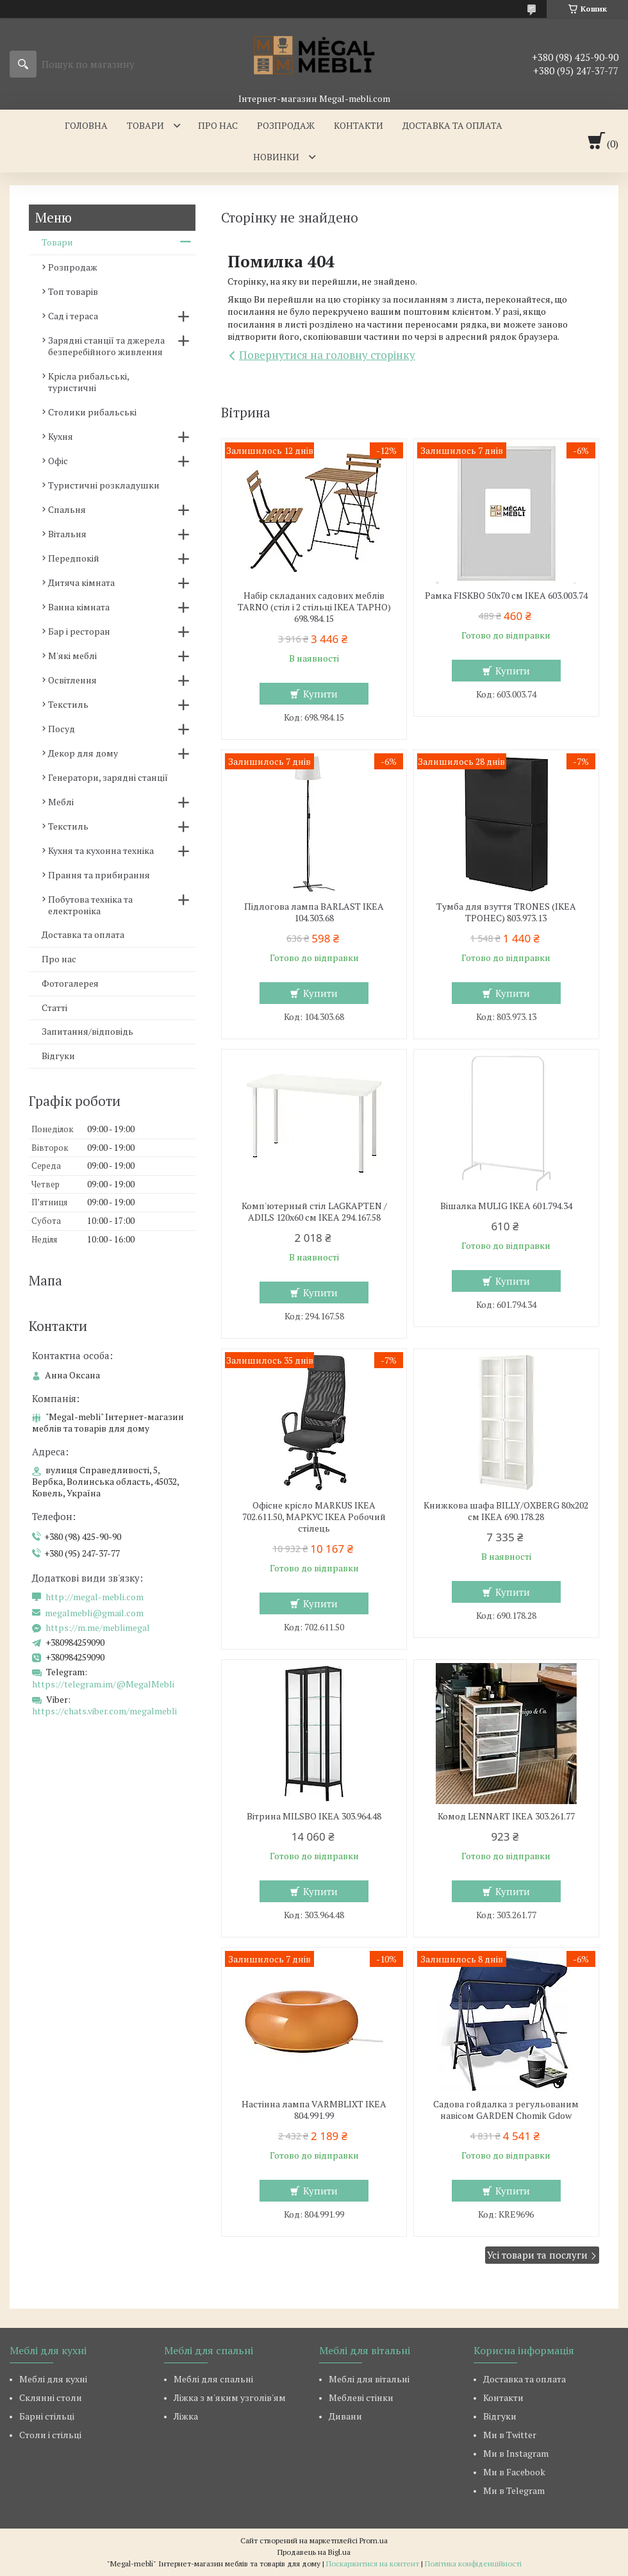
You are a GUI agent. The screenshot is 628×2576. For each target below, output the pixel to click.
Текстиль (68, 704)
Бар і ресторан (79, 631)
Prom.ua (373, 2540)
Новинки (276, 157)
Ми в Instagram (516, 2453)
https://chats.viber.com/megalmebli (104, 1711)
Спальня (67, 509)
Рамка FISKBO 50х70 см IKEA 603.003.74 (506, 595)
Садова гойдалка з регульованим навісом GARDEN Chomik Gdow (506, 2109)
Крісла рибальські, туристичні (88, 382)
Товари (145, 125)
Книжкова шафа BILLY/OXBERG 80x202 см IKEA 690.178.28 (506, 1511)
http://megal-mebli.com (94, 1597)
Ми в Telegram (514, 2490)
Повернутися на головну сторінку (327, 354)
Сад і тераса (73, 316)
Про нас (218, 125)
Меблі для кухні (53, 2379)
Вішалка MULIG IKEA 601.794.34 (506, 1206)
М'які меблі (72, 655)
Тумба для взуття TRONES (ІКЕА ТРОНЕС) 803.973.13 (506, 912)
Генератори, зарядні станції (108, 777)
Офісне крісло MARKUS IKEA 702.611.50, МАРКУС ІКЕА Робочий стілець (314, 1517)
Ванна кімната (79, 607)
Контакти (358, 125)
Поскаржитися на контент (372, 2563)
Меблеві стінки (361, 2397)
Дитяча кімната (81, 582)
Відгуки (58, 1056)
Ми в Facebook (514, 2472)
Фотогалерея (70, 983)
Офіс (58, 461)
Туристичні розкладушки (104, 485)
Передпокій (73, 558)
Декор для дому (83, 753)
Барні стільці (46, 2416)
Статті (54, 1007)
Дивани (345, 2416)
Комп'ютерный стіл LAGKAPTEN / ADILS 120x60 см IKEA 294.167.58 (314, 1211)
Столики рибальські (92, 412)
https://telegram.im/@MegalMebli (103, 1684)
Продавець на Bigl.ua (314, 2552)
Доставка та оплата (452, 125)
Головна (86, 125)
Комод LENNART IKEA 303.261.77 (506, 1816)
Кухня (60, 436)
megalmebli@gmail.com (94, 1613)
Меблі (61, 802)
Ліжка (186, 2416)
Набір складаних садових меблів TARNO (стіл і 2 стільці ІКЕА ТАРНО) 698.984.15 (314, 607)
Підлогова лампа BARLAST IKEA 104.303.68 (314, 912)
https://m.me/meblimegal (97, 1628)
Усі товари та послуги (537, 2254)
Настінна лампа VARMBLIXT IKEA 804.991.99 (314, 2109)
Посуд (61, 729)
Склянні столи (50, 2397)
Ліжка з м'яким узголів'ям (230, 2397)
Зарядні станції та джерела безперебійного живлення (106, 346)
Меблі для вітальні (369, 2379)
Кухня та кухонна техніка (101, 850)
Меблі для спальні (213, 2379)
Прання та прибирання (99, 875)
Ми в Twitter (509, 2435)
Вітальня (67, 534)
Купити (320, 693)
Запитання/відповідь (87, 1031)
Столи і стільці (50, 2435)
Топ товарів (73, 291)
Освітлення (72, 680)
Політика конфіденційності (473, 2563)
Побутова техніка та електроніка (90, 905)
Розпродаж (286, 125)
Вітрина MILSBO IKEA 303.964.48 (314, 1816)
